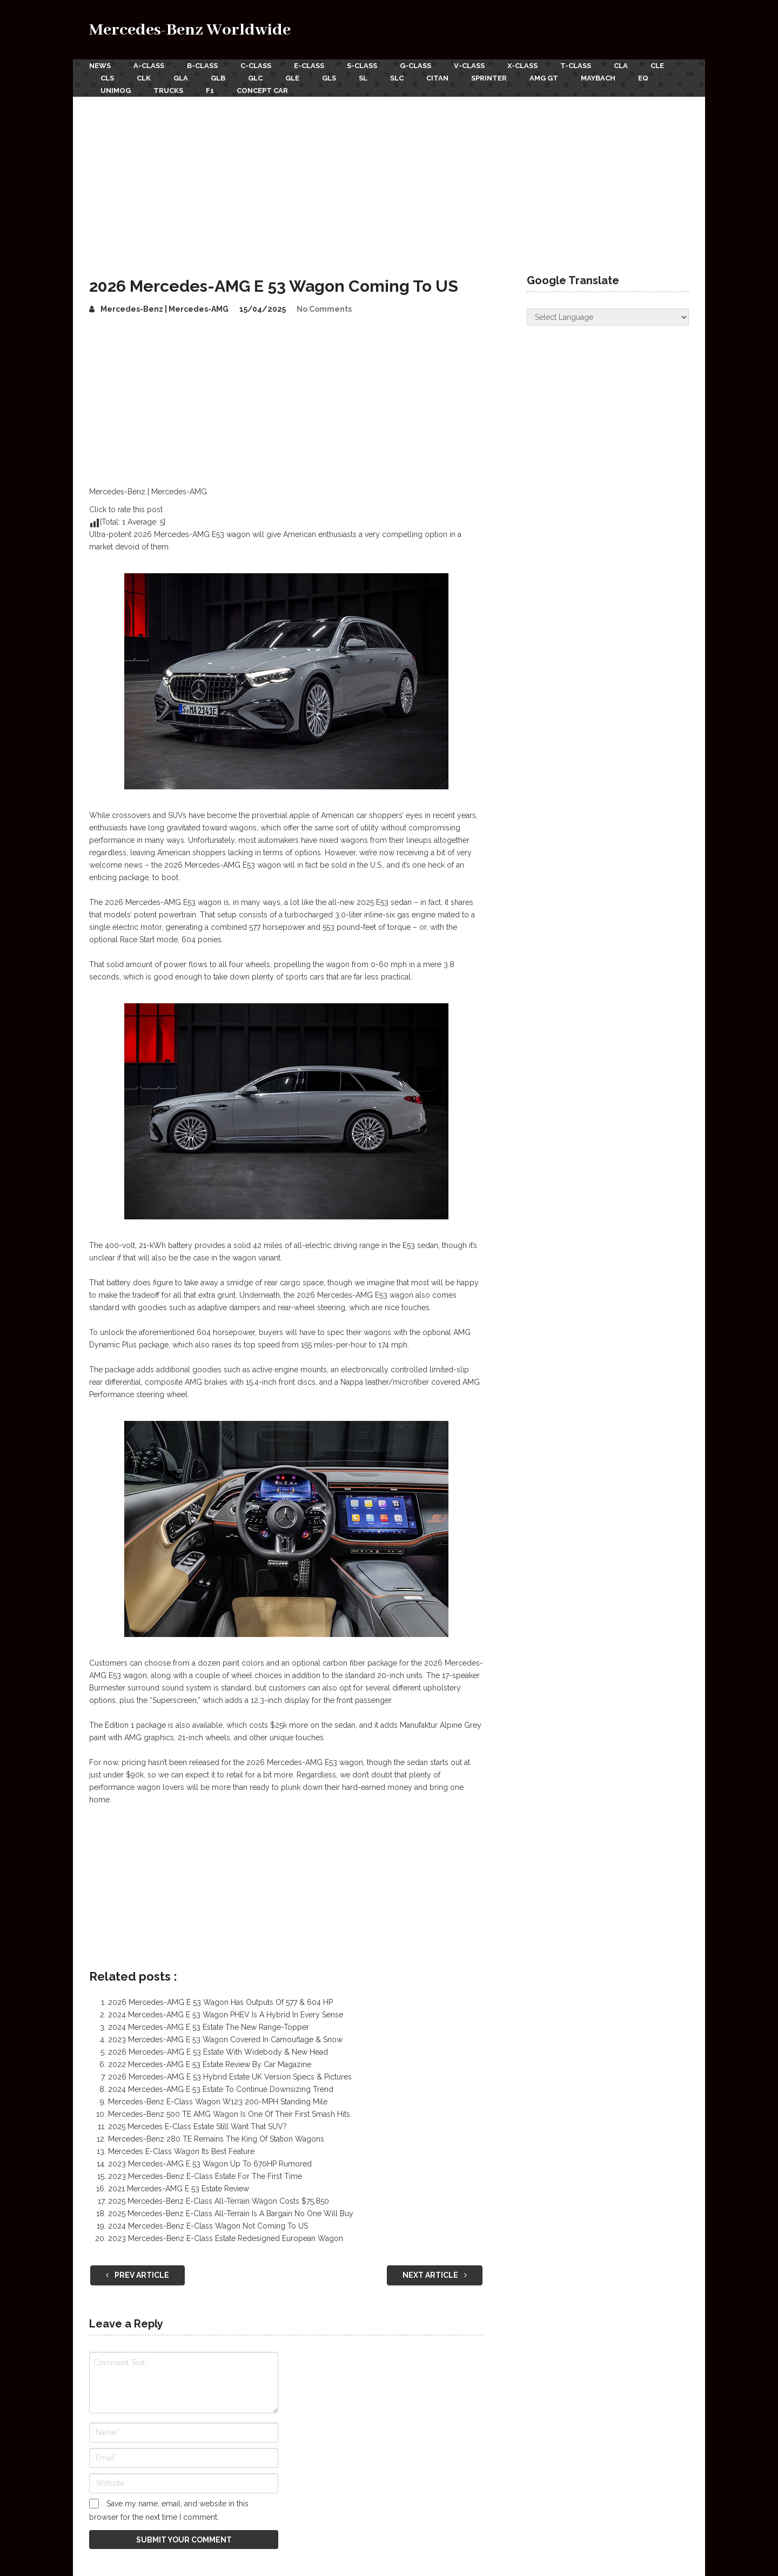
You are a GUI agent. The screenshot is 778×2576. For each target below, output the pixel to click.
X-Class (522, 66)
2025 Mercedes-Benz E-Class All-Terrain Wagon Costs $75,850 (218, 2201)
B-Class (202, 66)
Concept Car (262, 90)
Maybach (598, 78)
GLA (180, 78)
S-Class (362, 66)
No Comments (324, 309)
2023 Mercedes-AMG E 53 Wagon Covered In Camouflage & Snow (225, 2039)
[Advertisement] (389, 177)
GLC (255, 78)
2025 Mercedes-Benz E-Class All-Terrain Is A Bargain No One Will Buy (230, 2213)
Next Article (435, 2275)
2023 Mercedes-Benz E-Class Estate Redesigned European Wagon (225, 2238)
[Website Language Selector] (608, 317)
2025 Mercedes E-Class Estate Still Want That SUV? (197, 2126)
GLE (292, 78)
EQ (643, 78)
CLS (107, 78)
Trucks (168, 90)
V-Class (469, 66)
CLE (657, 66)
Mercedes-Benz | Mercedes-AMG (164, 309)
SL (363, 78)
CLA (621, 66)
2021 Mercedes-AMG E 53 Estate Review (178, 2188)
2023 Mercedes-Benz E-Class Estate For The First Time (205, 2176)
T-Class (575, 66)
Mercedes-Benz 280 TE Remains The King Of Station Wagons (216, 2139)
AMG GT (543, 78)
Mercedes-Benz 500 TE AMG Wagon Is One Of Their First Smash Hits (229, 2114)
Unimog (115, 90)
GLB (218, 78)
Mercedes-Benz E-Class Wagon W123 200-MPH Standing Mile (217, 2101)
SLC (397, 78)
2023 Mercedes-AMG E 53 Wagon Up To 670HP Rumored (210, 2163)
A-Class (148, 66)
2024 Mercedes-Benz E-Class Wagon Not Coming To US (208, 2226)
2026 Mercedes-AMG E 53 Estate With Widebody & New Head (218, 2052)
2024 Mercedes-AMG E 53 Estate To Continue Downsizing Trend (220, 2089)
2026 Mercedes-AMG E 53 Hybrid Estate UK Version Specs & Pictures (230, 2076)
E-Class (309, 66)
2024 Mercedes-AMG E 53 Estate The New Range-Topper (208, 2027)
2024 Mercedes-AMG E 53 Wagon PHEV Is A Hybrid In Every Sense (225, 2014)
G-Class (415, 66)
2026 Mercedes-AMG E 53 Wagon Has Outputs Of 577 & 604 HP (220, 2002)
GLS (329, 78)
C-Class (255, 66)
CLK (144, 78)
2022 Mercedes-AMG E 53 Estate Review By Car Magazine (209, 2064)
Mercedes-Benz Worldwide (190, 30)
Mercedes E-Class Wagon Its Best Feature (181, 2151)
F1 (210, 90)
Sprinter (489, 78)
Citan (437, 78)
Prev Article (137, 2275)
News (100, 66)
